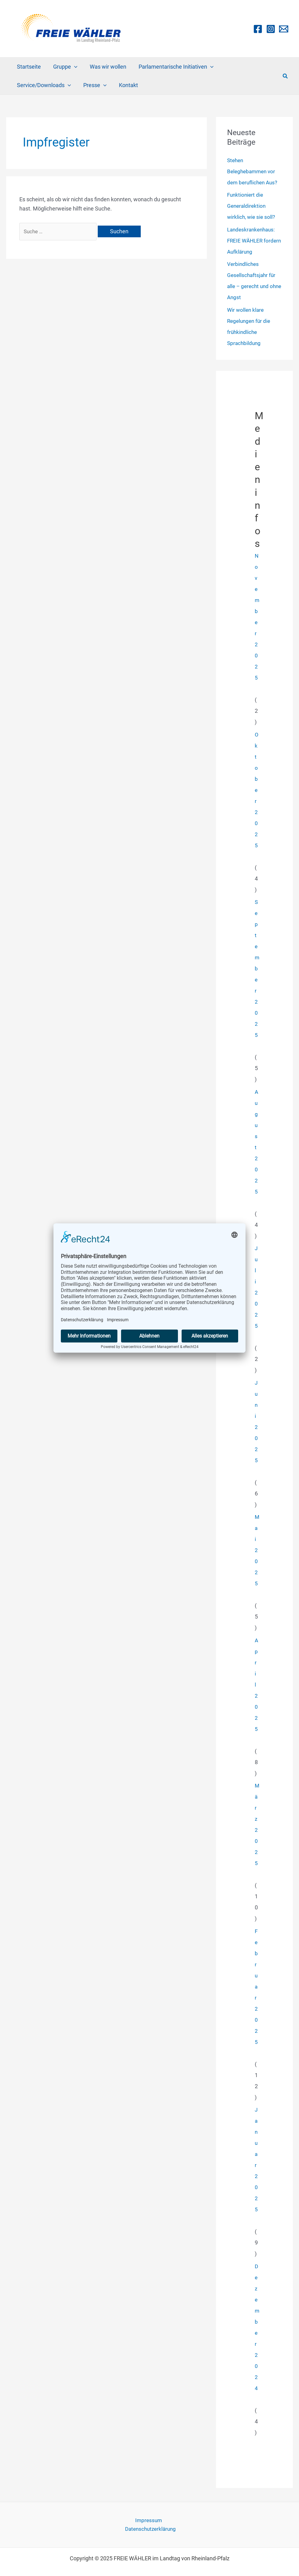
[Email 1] (283, 29)
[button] (285, 76)
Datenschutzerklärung (166, 2520)
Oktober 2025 (256, 790)
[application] (72, 67)
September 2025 (257, 968)
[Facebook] (257, 29)
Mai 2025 (257, 1550)
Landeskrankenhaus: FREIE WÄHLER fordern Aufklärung (252, 240)
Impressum (120, 2520)
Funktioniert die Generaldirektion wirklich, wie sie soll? (252, 205)
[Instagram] (270, 29)
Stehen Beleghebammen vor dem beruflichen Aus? (253, 171)
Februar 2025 (256, 1986)
